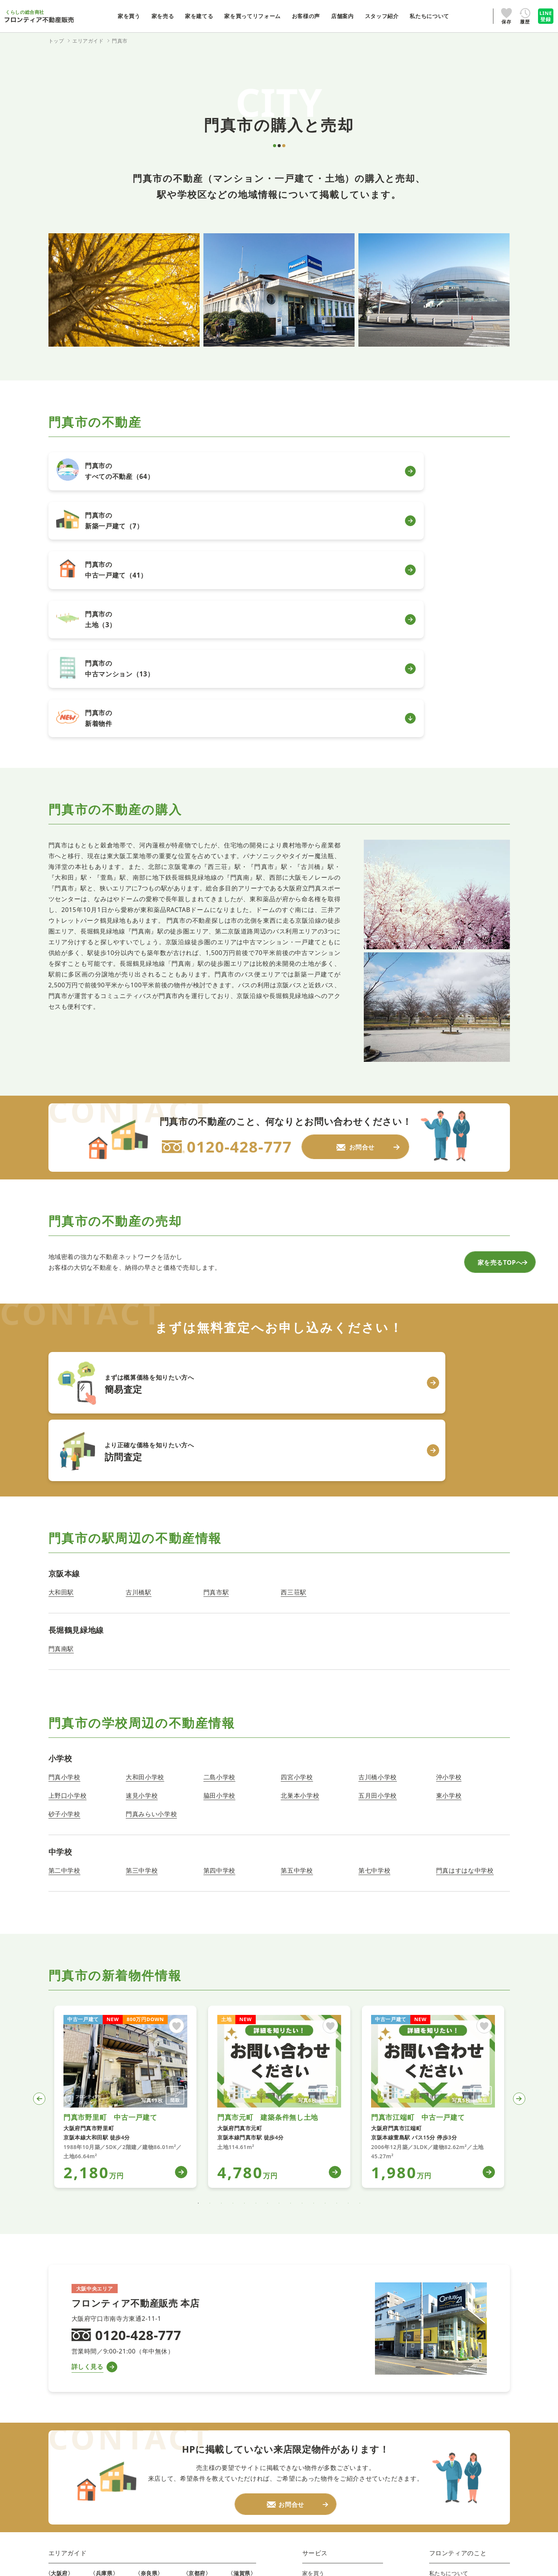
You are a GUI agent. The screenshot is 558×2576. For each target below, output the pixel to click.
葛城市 (146, 2442)
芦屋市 (101, 2408)
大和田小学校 (145, 1528)
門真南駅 (61, 1400)
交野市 (56, 2465)
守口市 (56, 2350)
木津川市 (197, 2373)
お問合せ (440, 2408)
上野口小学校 (67, 1547)
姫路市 (101, 2454)
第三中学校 (142, 1622)
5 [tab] (244, 1954)
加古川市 (104, 2431)
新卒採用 (443, 2396)
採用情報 (440, 2384)
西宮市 (101, 2373)
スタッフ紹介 (446, 2361)
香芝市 (146, 2431)
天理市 (146, 2384)
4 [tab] (233, 1954)
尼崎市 (101, 2361)
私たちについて (448, 2338)
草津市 (239, 2373)
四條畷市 (59, 2373)
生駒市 (146, 2361)
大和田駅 (61, 1343)
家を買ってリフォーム (330, 2373)
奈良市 (146, 2350)
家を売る (313, 2350)
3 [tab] (221, 1954)
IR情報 (441, 2373)
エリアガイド (67, 2318)
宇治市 (194, 2361)
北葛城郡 (149, 2477)
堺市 (54, 2488)
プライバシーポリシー (330, 2470)
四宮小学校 (297, 1528)
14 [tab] (348, 1954)
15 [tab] (360, 1954)
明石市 (101, 2419)
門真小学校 (64, 1528)
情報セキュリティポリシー (411, 2470)
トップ (56, 40)
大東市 (56, 2361)
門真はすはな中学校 (465, 1622)
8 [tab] (279, 1954)
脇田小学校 (219, 1547)
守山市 (239, 2361)
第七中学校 (374, 1622)
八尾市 (56, 2408)
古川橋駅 (139, 1343)
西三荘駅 (293, 1343)
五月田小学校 (377, 1547)
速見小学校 (142, 1547)
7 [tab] (268, 1954)
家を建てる (316, 2361)
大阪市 (56, 2477)
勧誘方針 (477, 2470)
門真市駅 (216, 1343)
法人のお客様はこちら (330, 2481)
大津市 (239, 2350)
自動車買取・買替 (328, 2396)
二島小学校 (219, 1528)
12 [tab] (325, 1954)
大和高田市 (152, 2419)
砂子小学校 (64, 1565)
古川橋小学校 (377, 1528)
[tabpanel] (125, 1848)
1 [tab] (198, 1954)
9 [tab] (291, 1954)
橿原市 (146, 2408)
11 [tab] (314, 1954)
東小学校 (449, 1547)
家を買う (313, 2338)
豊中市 (56, 2419)
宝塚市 (101, 2396)
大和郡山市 (152, 2373)
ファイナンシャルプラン (333, 2384)
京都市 (194, 2350)
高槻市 (56, 2431)
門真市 (56, 2384)
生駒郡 (146, 2465)
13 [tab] (337, 1954)
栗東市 (239, 2384)
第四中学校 (219, 1622)
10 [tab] (302, 1954)
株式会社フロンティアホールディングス (350, 2495)
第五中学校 (297, 1622)
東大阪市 (59, 2396)
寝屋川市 (59, 2454)
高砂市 (101, 2442)
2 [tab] (210, 1954)
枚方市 (56, 2442)
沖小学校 (449, 1528)
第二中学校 (64, 1622)
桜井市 (146, 2396)
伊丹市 (101, 2384)
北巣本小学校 (300, 1547)
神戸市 (101, 2350)
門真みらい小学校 (151, 1565)
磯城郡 (146, 2454)
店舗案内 (440, 2350)
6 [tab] (256, 1954)
